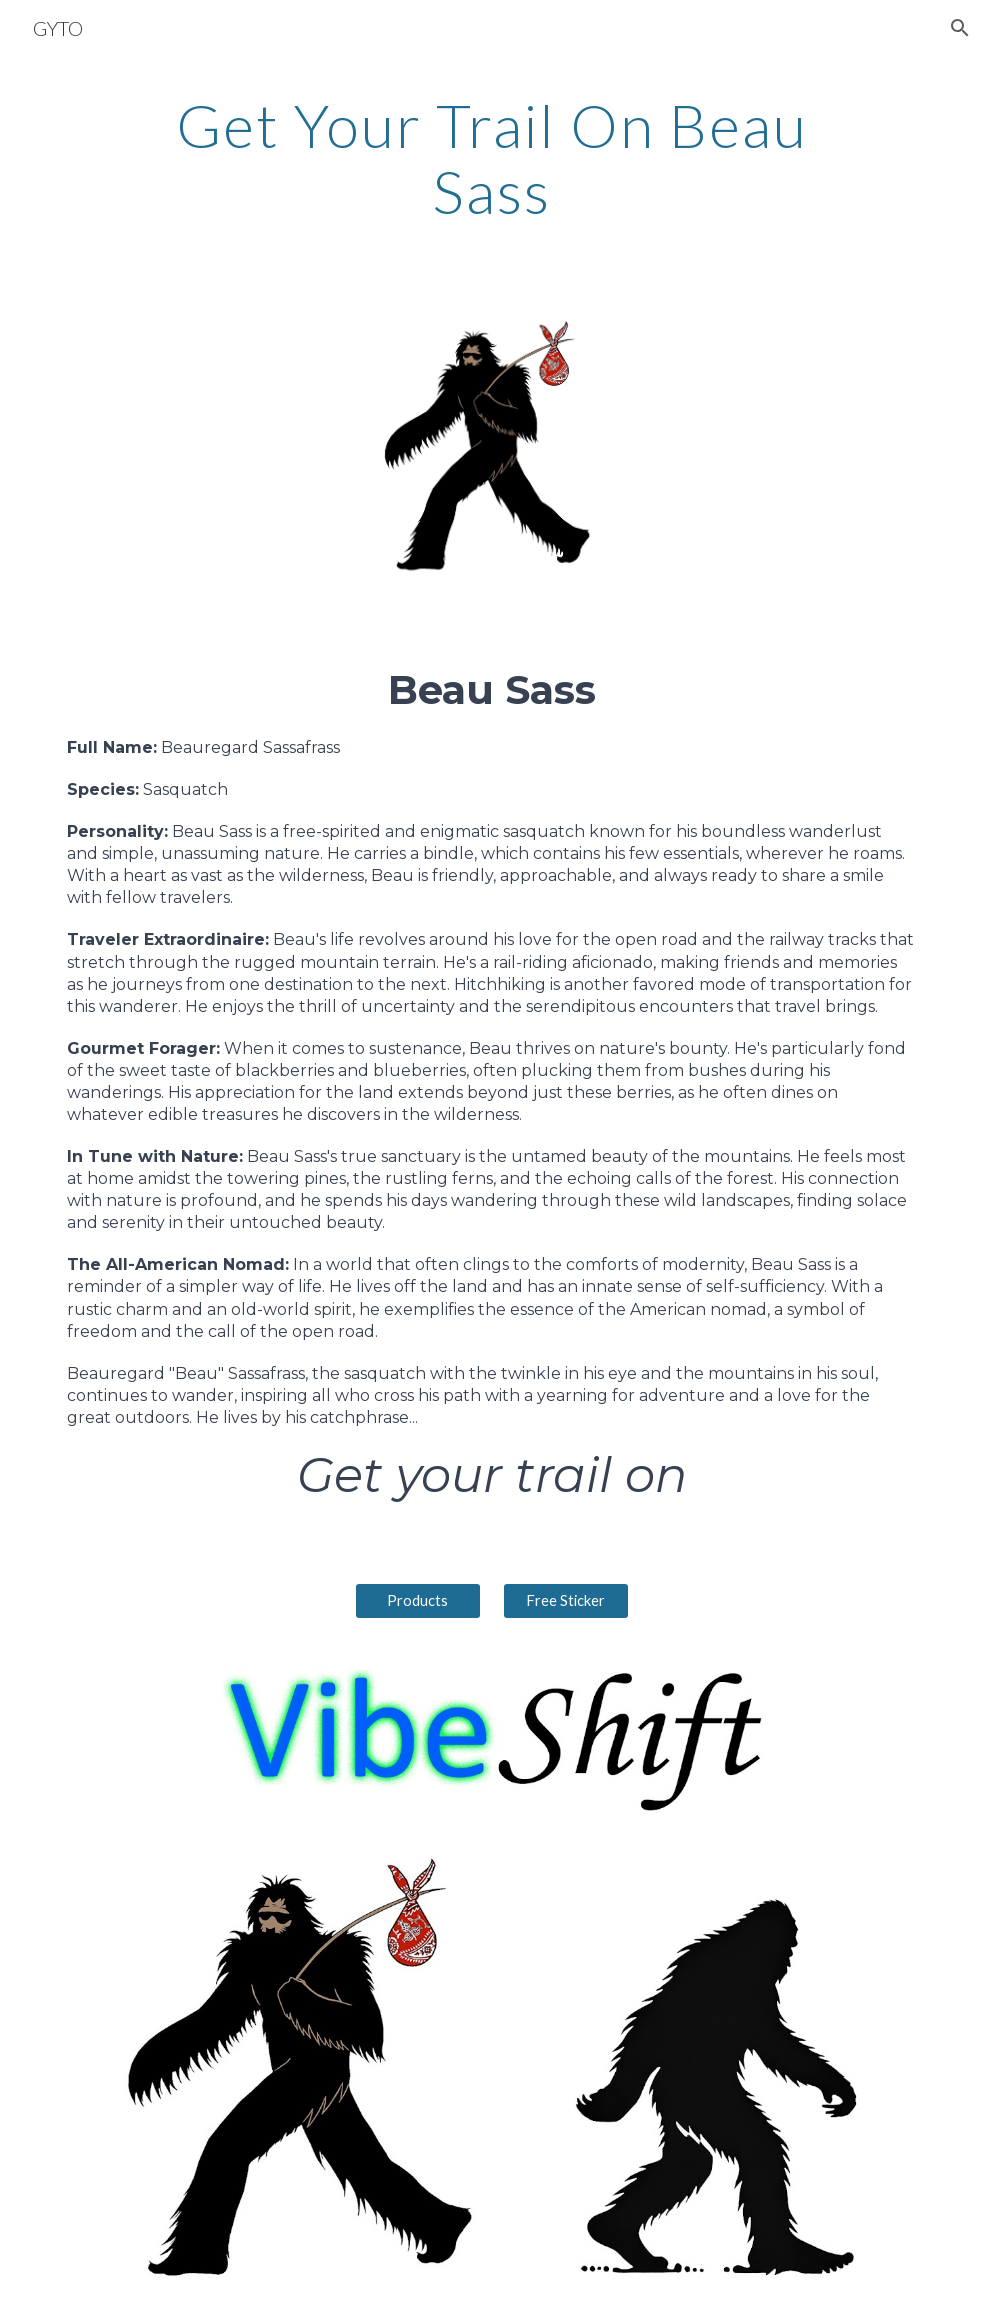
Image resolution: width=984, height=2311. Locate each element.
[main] (492, 158)
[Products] (418, 1600)
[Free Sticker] (566, 1600)
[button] (960, 28)
